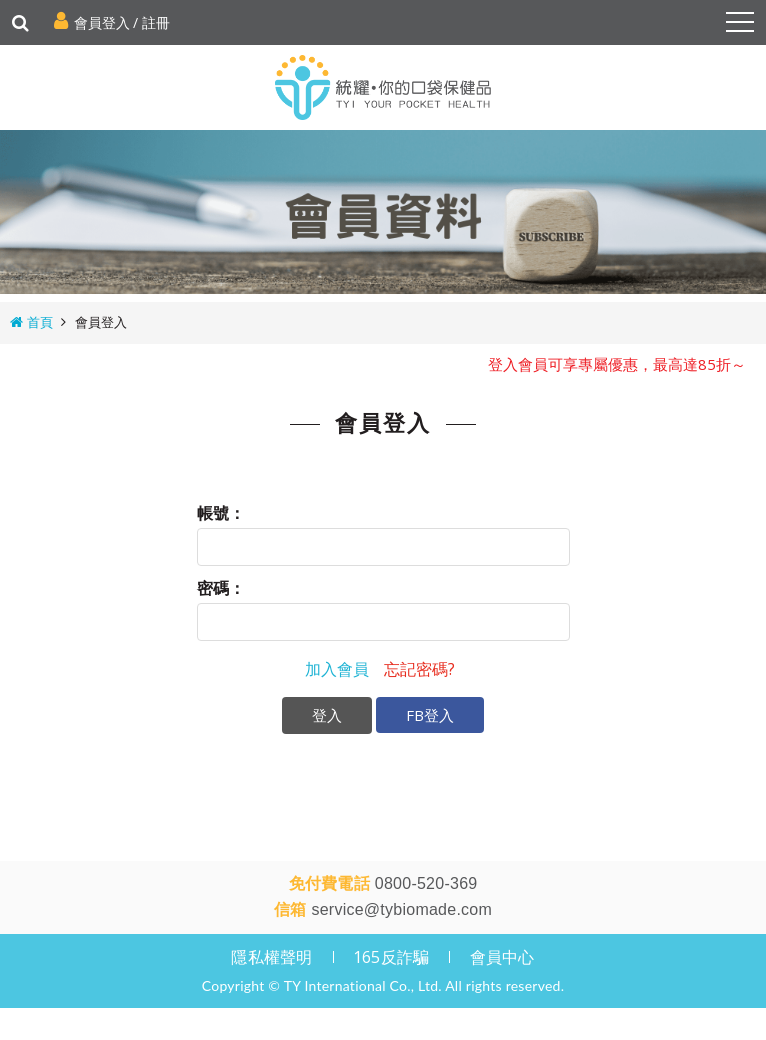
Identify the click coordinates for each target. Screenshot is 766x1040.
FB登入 (430, 715)
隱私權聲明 (271, 957)
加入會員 (337, 669)
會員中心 (502, 957)
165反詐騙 (391, 957)
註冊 (156, 22)
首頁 (40, 322)
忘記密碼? (419, 669)
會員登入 (102, 22)
